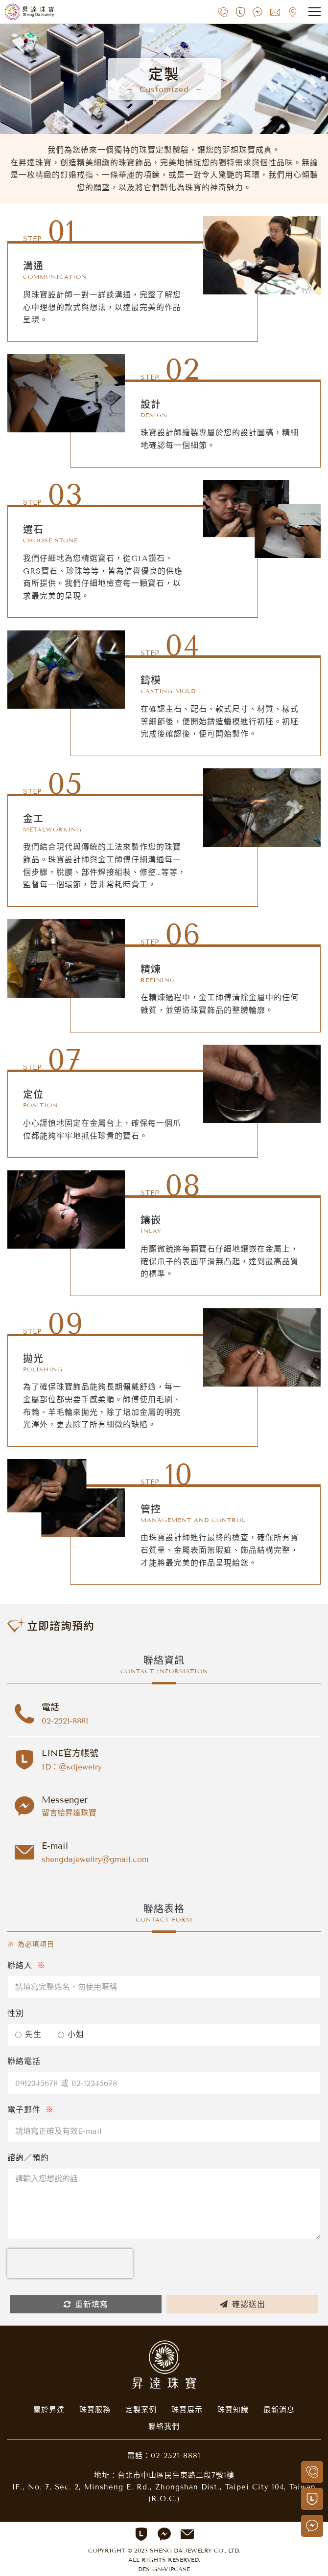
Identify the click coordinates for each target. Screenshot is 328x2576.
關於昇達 (49, 2409)
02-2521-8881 (176, 2455)
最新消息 (279, 2409)
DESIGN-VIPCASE (164, 2569)
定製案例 (141, 2409)
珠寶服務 (95, 2409)
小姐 (71, 2034)
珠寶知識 (233, 2409)
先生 (28, 2034)
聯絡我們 (164, 2426)
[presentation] (70, 2263)
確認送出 (242, 2304)
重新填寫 (86, 2304)
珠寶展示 (187, 2409)
